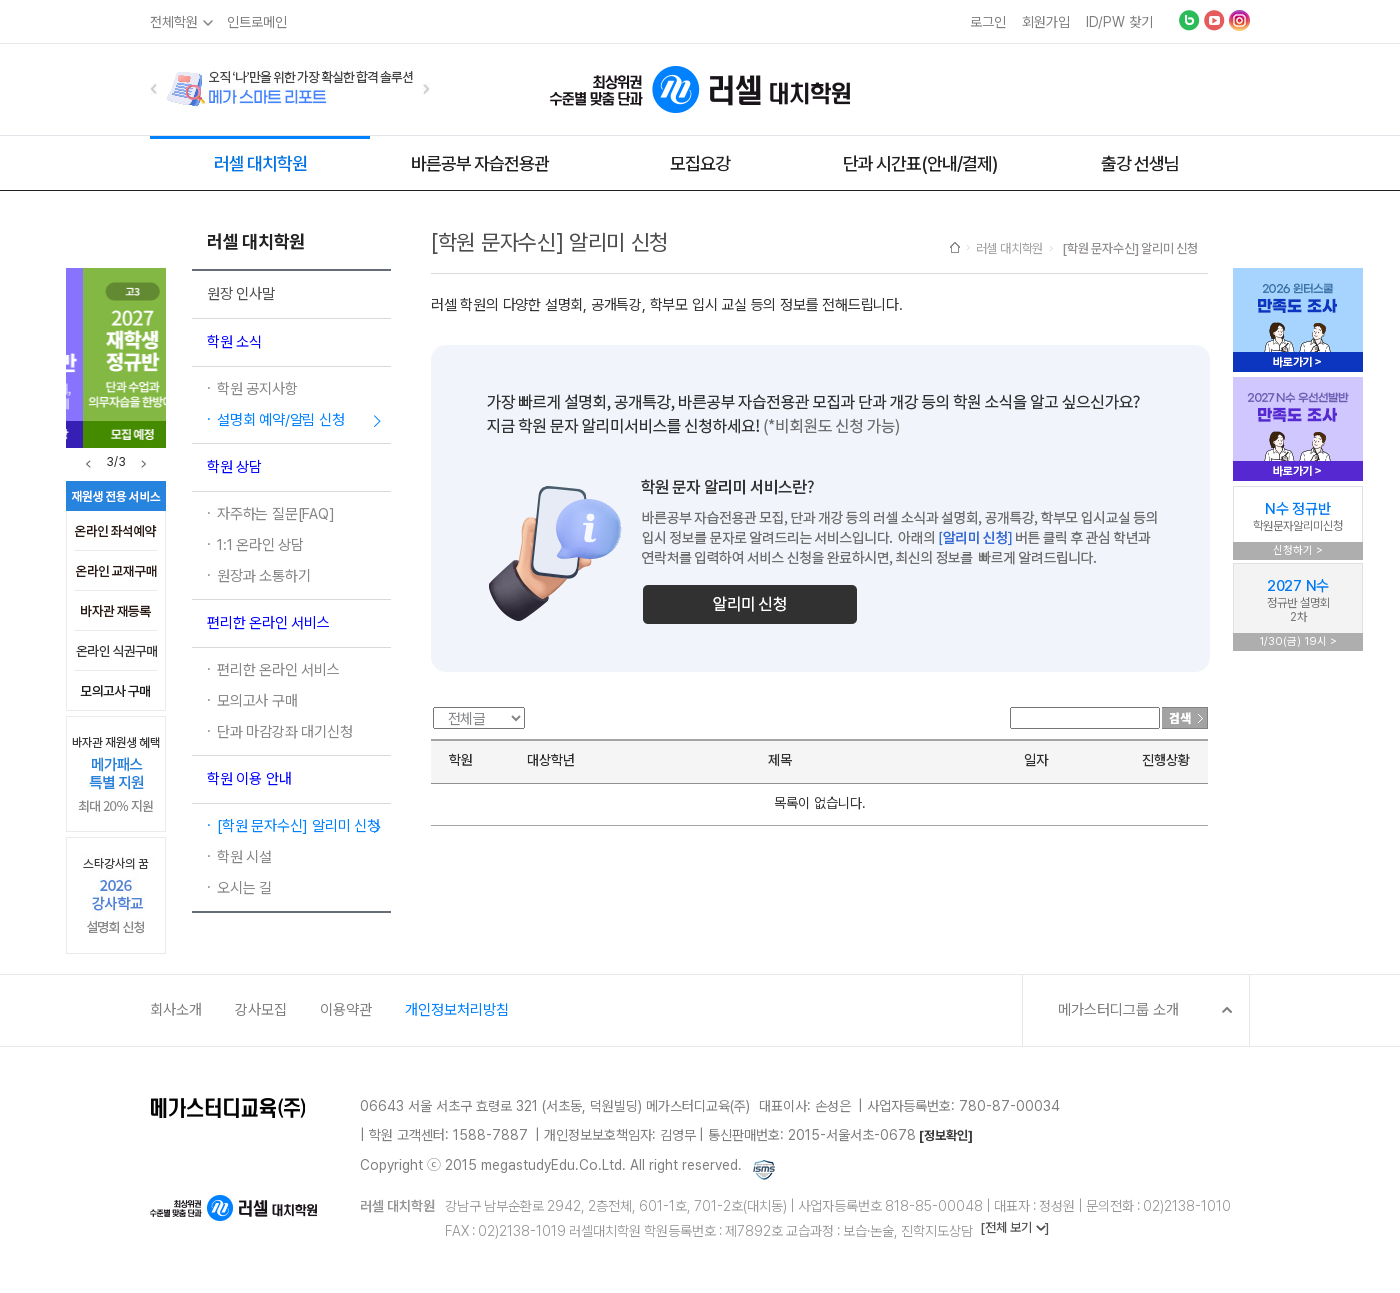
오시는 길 (244, 888)
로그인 (988, 22)
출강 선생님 (1140, 163)
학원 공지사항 (257, 389)
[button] (154, 88)
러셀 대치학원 (260, 163)
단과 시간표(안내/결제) (920, 163)
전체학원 (174, 22)
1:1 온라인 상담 (260, 545)
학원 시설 (244, 857)
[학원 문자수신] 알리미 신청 (298, 826)
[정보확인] (946, 1135)
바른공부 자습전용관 (480, 163)
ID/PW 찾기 (1119, 22)
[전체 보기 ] (1014, 1227)
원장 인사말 (241, 294)
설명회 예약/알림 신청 (281, 420)
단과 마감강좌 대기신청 (285, 732)
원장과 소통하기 (263, 576)
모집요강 (700, 163)
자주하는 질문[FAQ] (276, 514)
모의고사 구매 (257, 701)
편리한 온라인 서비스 (278, 670)
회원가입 (1046, 22)
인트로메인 (257, 22)
